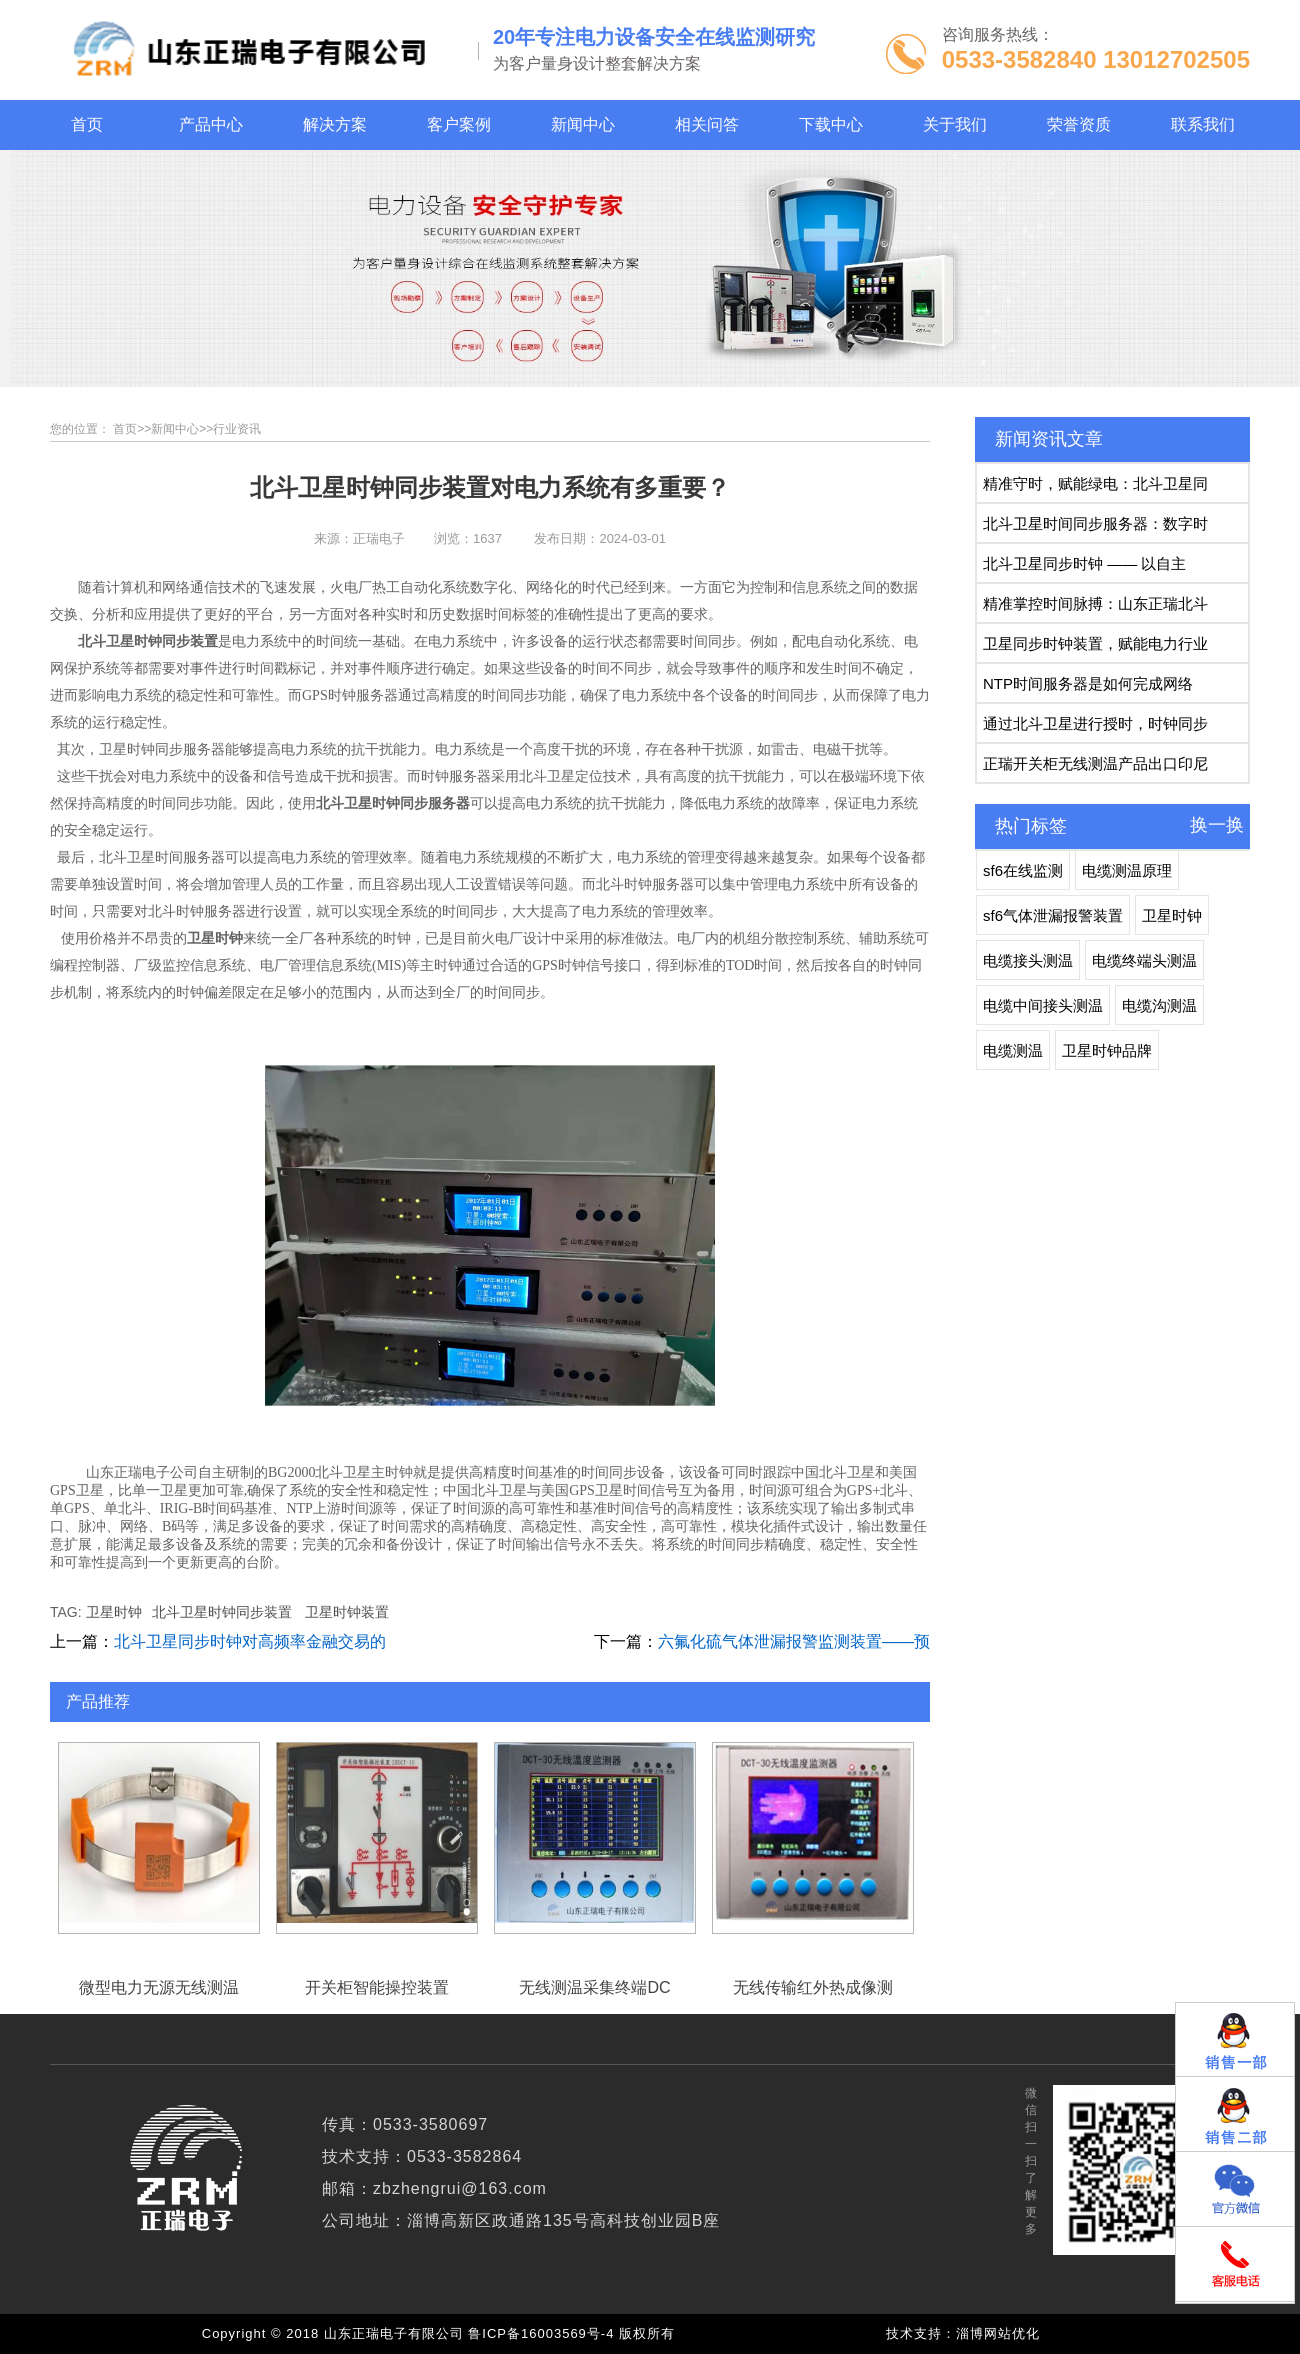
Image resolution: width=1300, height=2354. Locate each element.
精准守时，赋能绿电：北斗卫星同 (1095, 483)
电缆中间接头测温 (1043, 1005)
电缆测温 (1013, 1050)
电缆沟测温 (1159, 1005)
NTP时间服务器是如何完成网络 (1088, 683)
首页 (125, 429)
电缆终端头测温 (1144, 960)
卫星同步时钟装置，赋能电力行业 (1095, 643)
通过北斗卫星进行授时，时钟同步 (1095, 723)
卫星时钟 (114, 1612)
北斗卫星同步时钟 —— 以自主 (1084, 563)
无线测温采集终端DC (595, 1838)
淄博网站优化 (998, 2333)
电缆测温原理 (1127, 870)
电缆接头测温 (1028, 960)
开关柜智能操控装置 (377, 1838)
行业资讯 (237, 429)
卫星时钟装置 (347, 1612)
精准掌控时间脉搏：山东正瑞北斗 (1095, 603)
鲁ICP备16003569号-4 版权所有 (576, 2333)
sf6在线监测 (1023, 870)
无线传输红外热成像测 (813, 1838)
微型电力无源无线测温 (159, 1838)
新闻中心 (175, 429)
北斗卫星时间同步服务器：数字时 (1095, 523)
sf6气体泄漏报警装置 (1053, 915)
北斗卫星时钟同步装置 (222, 1612)
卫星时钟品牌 (1107, 1050)
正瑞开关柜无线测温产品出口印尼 (1095, 763)
